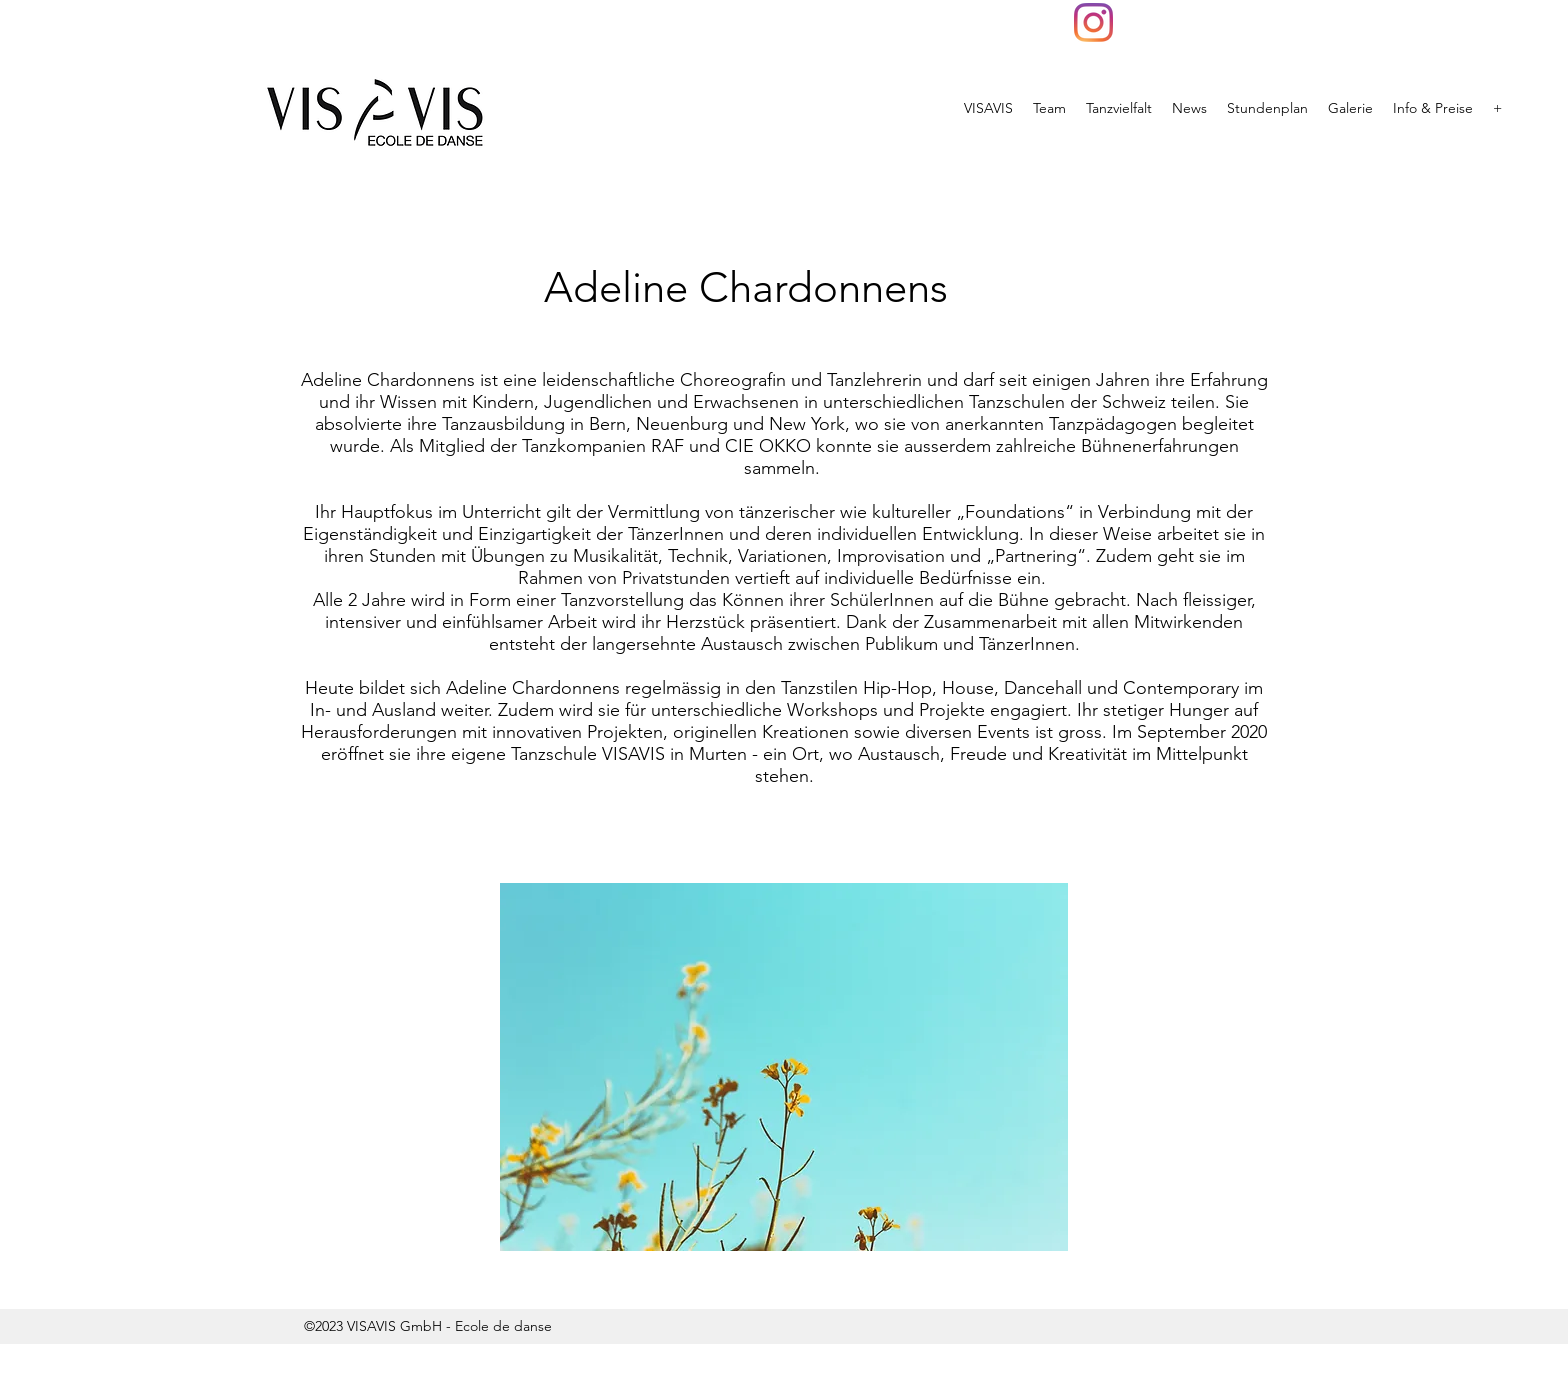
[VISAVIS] (1093, 22)
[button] (784, 1067)
